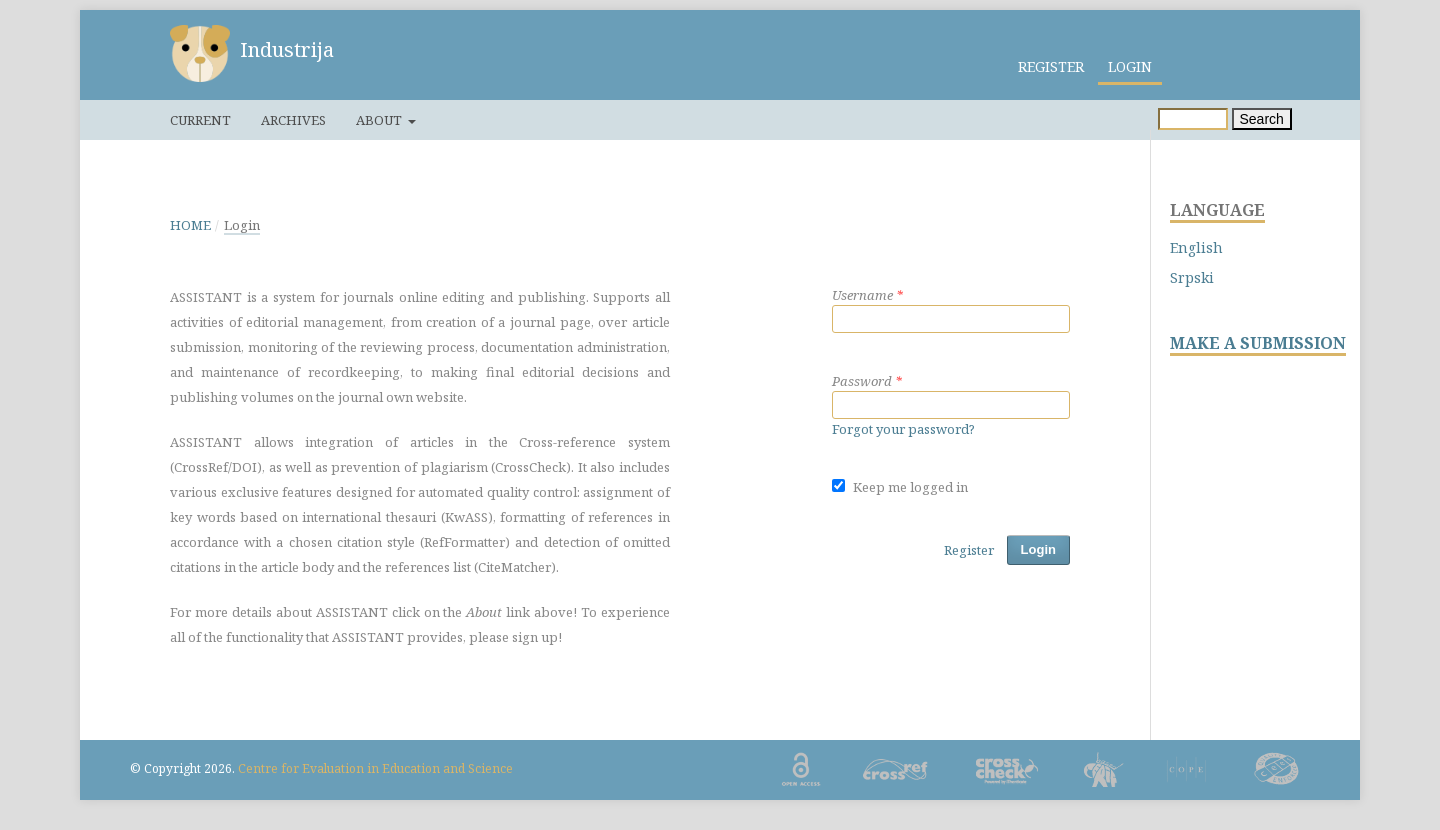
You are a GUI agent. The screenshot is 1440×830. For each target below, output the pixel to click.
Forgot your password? (903, 429)
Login (1130, 66)
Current (200, 120)
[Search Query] (1193, 119)
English (1196, 247)
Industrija (287, 49)
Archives (293, 120)
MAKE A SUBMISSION (1258, 343)
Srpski (1192, 277)
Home (190, 225)
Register (1051, 66)
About (380, 120)
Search (1262, 119)
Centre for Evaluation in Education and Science (375, 768)
